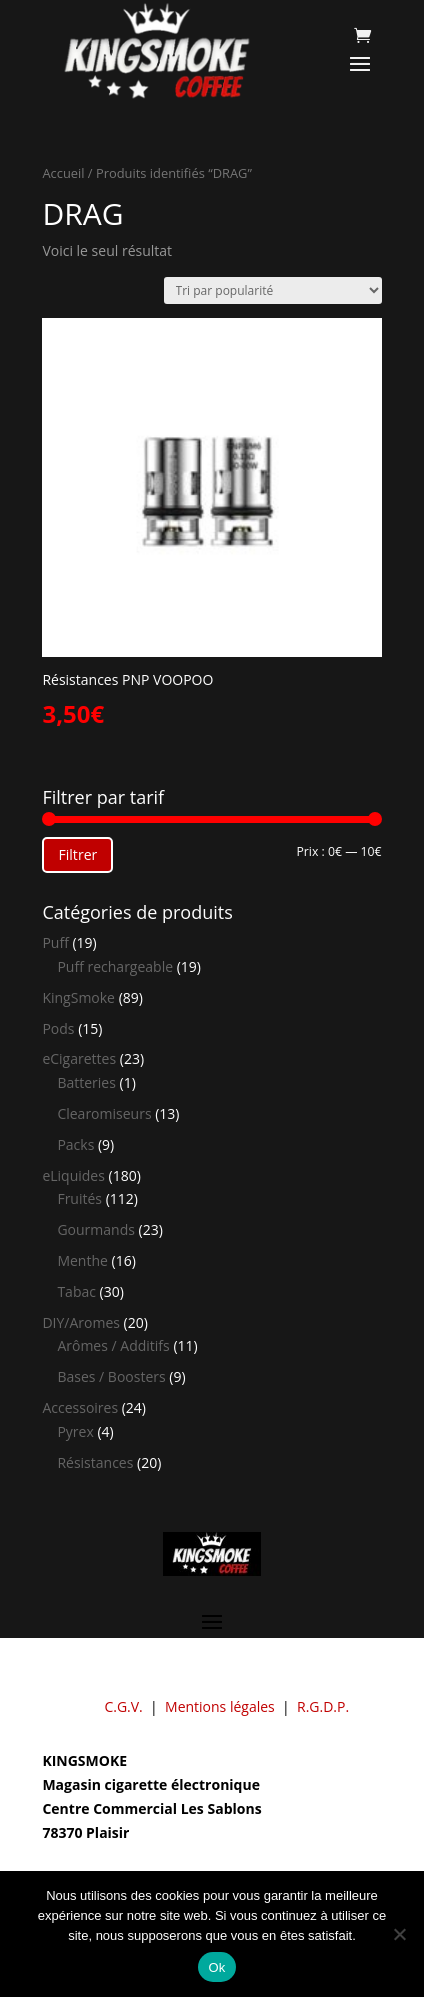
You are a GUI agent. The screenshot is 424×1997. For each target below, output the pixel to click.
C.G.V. (123, 1706)
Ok (216, 1967)
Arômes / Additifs (113, 1345)
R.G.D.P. (323, 1706)
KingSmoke (78, 997)
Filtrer (77, 854)
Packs (75, 1144)
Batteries (86, 1082)
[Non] (399, 1934)
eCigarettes (79, 1058)
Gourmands (95, 1229)
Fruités (79, 1198)
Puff (55, 942)
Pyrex (75, 1431)
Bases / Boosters (111, 1376)
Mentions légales (220, 1706)
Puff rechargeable (115, 966)
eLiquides (73, 1175)
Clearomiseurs (104, 1113)
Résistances (95, 1462)
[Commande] (273, 290)
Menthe (82, 1260)
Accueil (63, 173)
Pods (58, 1028)
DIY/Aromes (81, 1322)
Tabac (76, 1291)
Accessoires (80, 1407)
